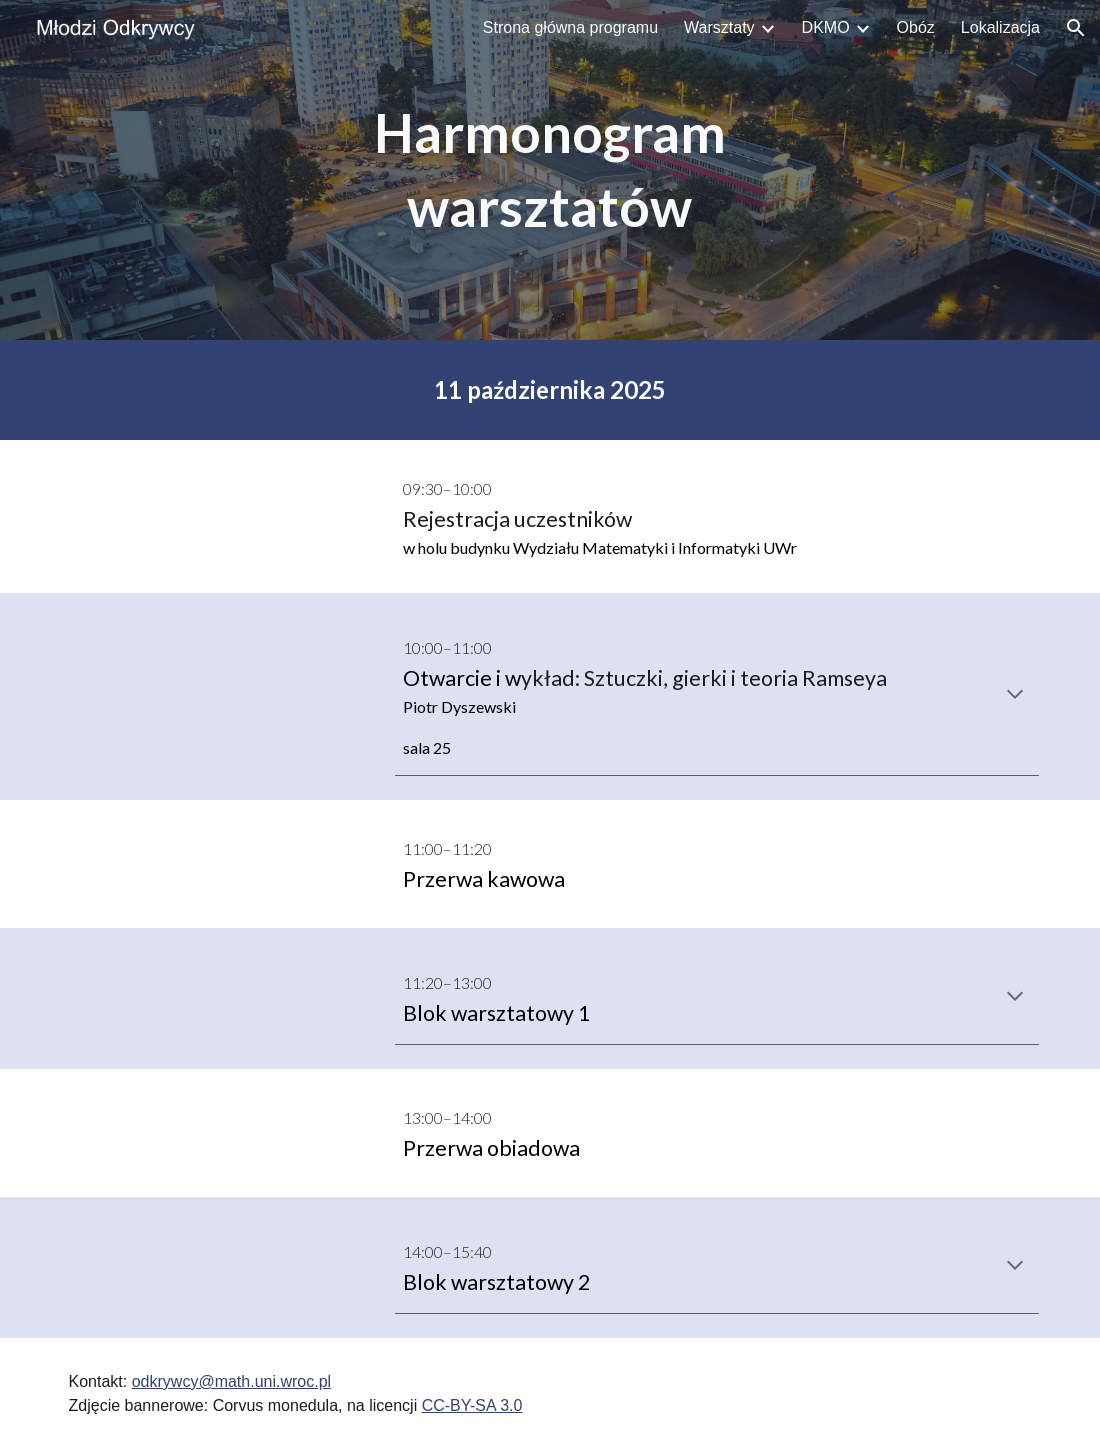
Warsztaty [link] (719, 27)
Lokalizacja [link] (1000, 27)
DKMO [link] (826, 27)
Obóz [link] (916, 27)
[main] (550, 169)
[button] (1076, 28)
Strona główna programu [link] (570, 27)
